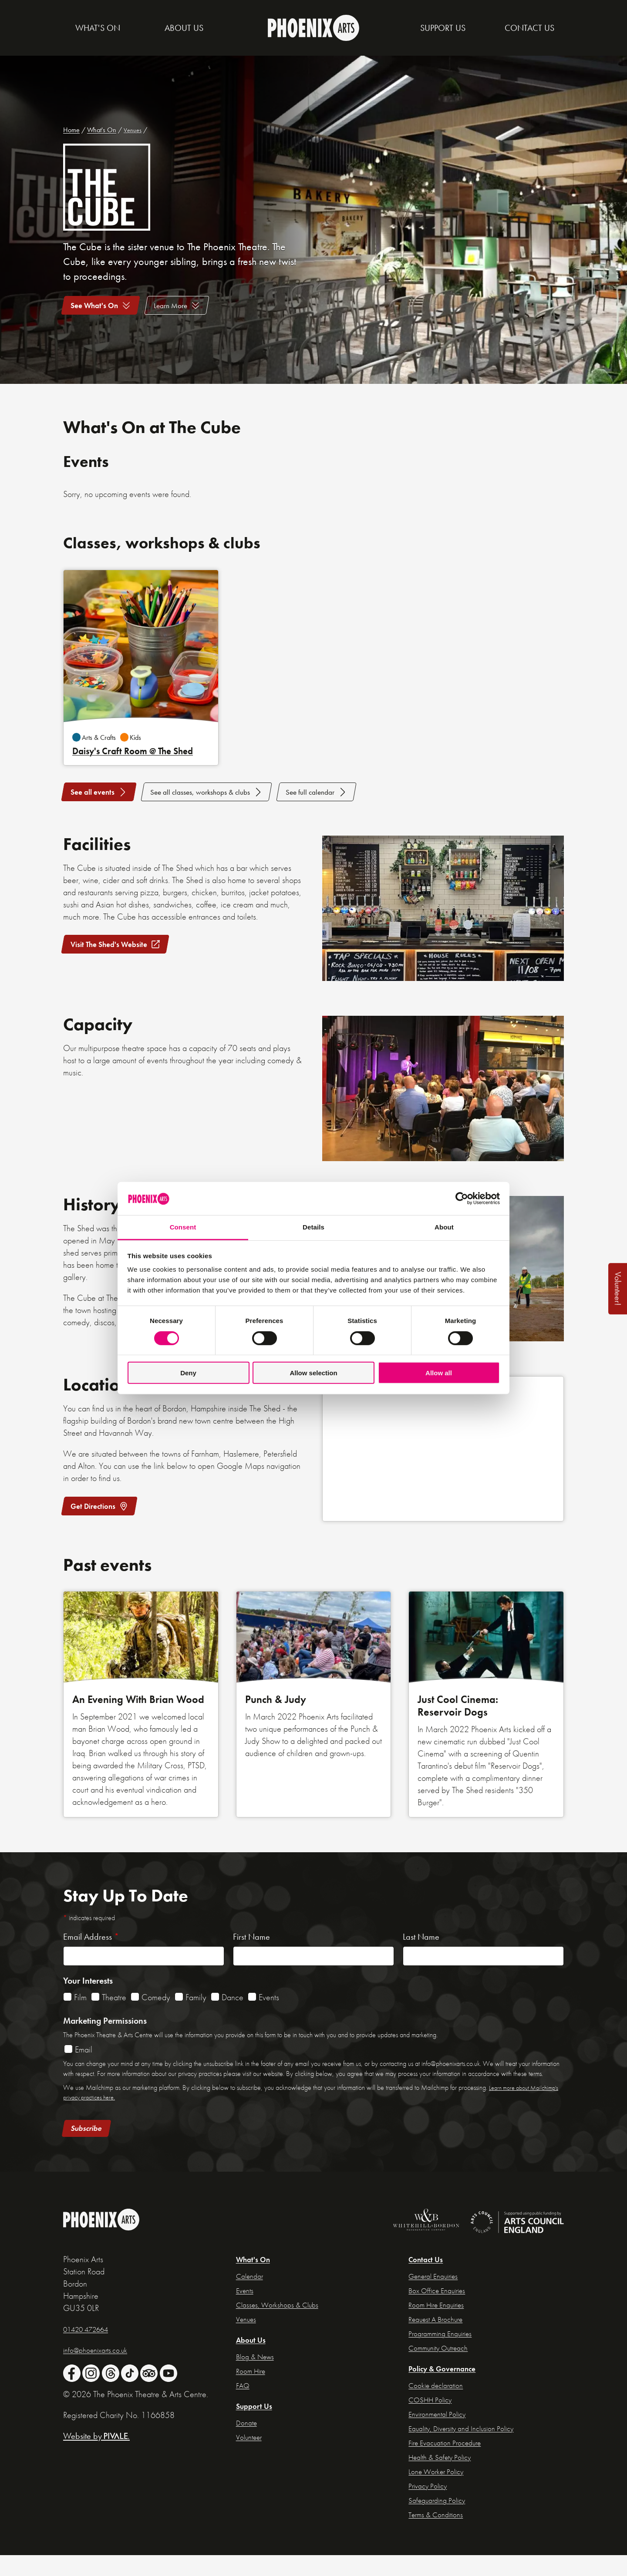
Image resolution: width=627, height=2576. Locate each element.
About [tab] (444, 1227)
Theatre (114, 2020)
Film (80, 2020)
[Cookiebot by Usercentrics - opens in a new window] (462, 1198)
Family (195, 2020)
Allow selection (313, 1373)
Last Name (421, 1959)
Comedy (156, 2020)
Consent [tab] (183, 1227)
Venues (134, 129)
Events (269, 2020)
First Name (251, 1959)
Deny (188, 1373)
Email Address (91, 1959)
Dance (232, 2020)
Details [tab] (313, 1227)
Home (71, 129)
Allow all (438, 1373)
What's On (101, 129)
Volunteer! (618, 1289)
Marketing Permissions (105, 2043)
